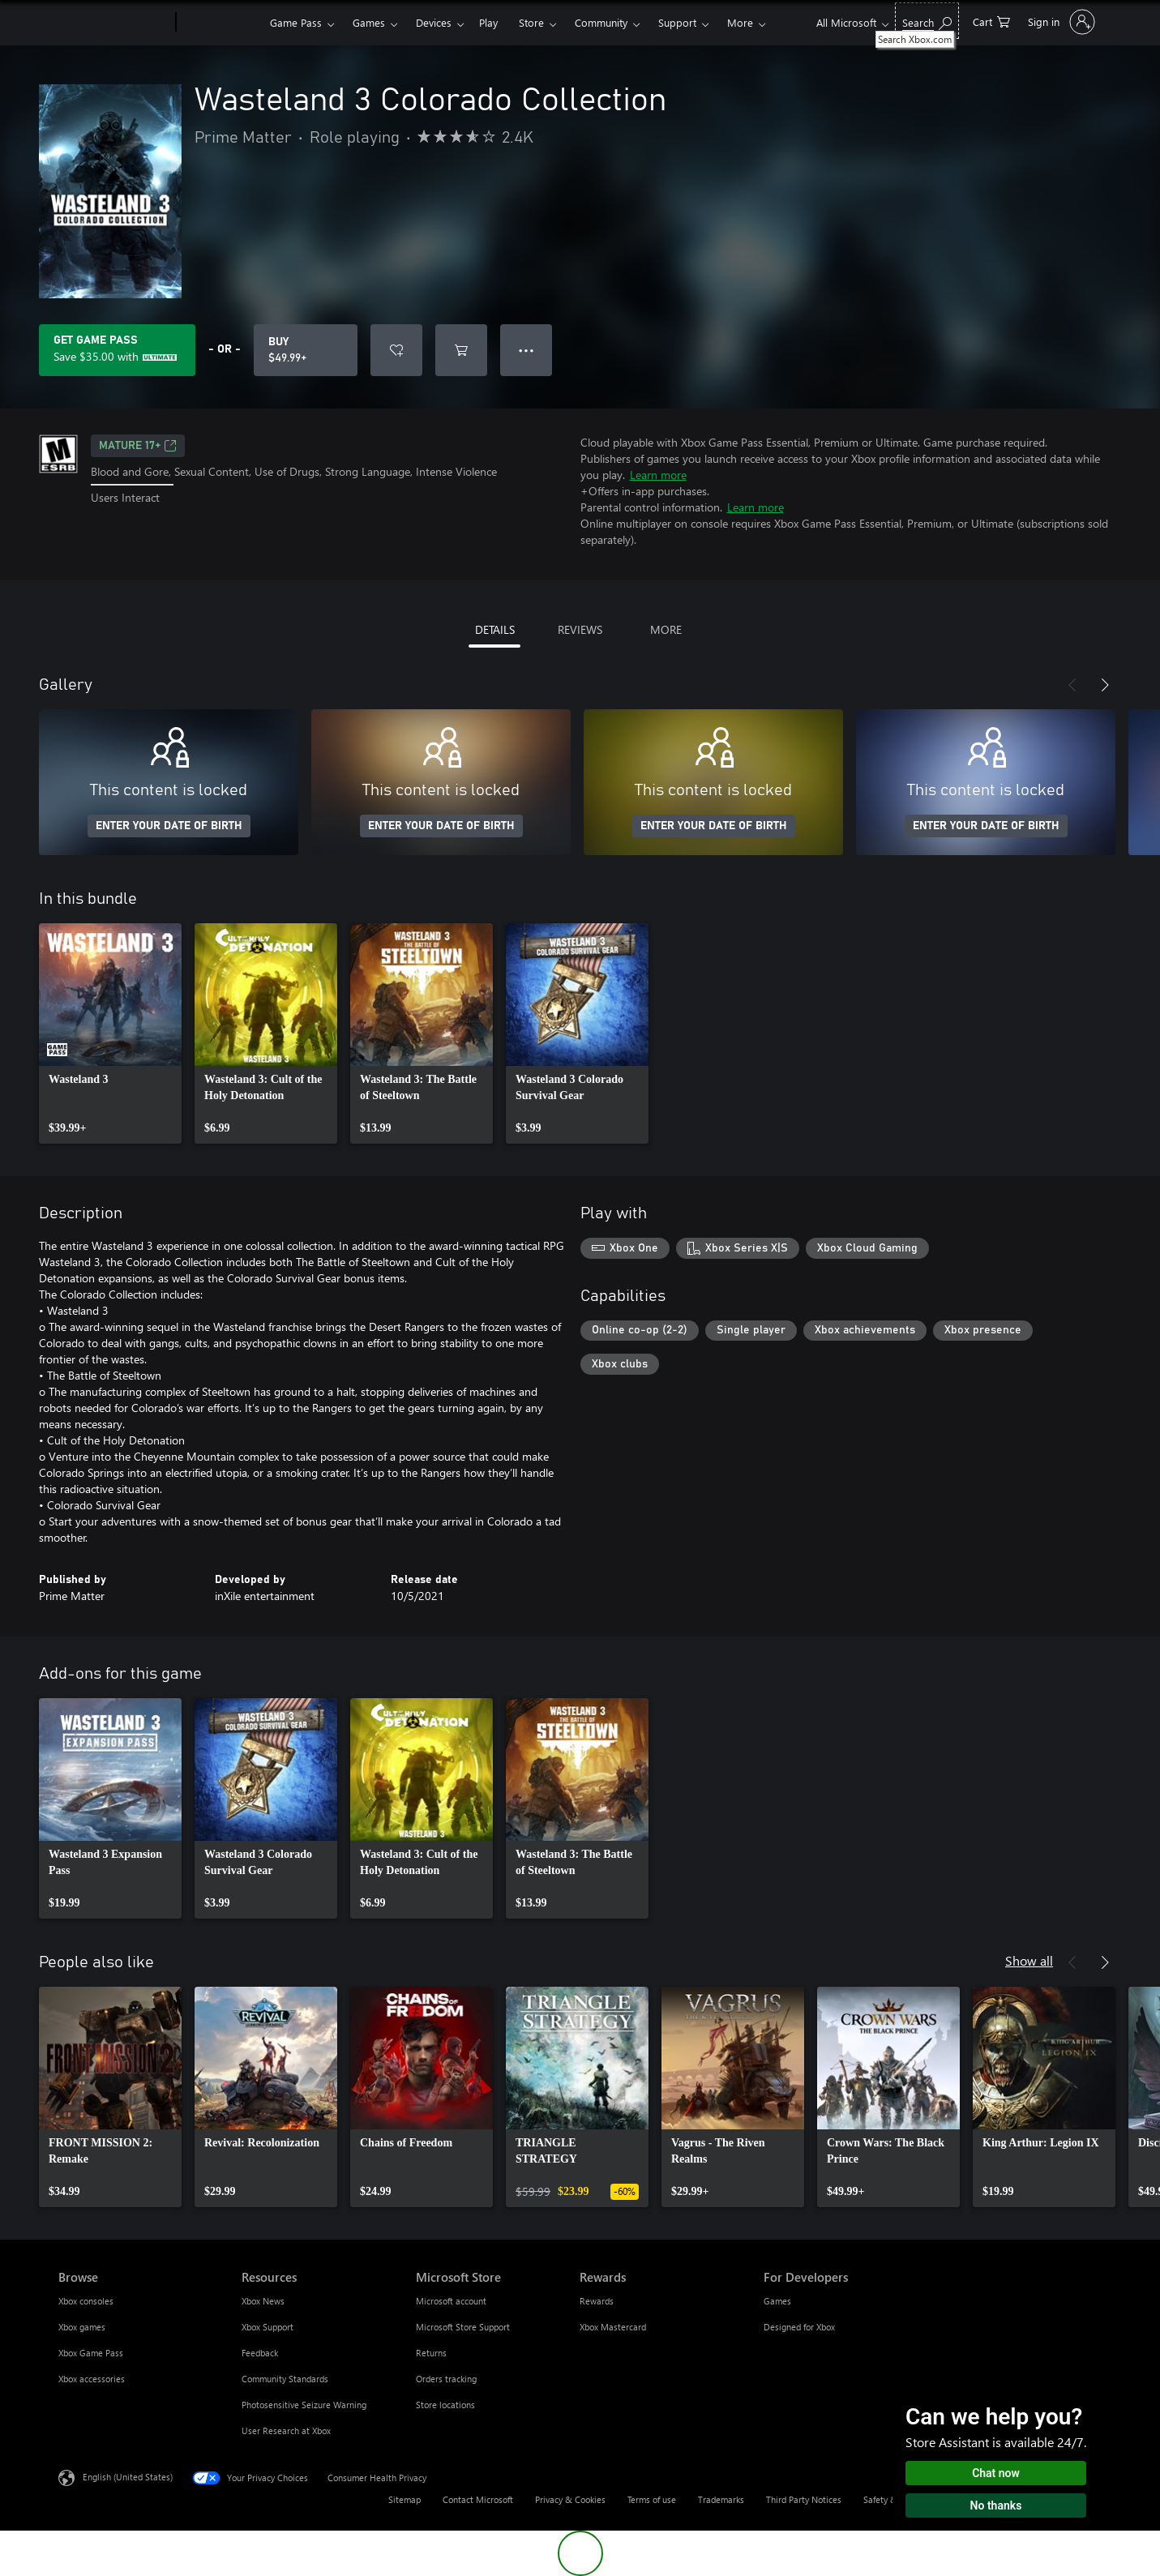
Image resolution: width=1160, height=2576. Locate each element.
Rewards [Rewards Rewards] (597, 2301)
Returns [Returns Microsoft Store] (431, 2352)
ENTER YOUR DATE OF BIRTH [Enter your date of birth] (169, 826)
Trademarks (721, 2499)
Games (369, 22)
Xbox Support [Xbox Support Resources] (267, 2326)
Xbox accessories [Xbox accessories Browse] (91, 2378)
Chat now (996, 2473)
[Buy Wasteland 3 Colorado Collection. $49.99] (305, 350)
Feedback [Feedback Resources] (260, 2352)
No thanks (996, 2505)
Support (677, 22)
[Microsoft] (113, 23)
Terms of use (651, 2499)
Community (601, 22)
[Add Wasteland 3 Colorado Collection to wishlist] (396, 350)
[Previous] (1072, 685)
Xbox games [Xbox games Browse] (81, 2326)
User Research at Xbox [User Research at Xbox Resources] (286, 2430)
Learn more (658, 474)
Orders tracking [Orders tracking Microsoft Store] (446, 2378)
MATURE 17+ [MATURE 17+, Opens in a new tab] (138, 445)
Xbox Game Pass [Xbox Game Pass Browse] (90, 2352)
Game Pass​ (296, 22)
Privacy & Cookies (570, 2499)
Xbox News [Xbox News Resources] (263, 2301)
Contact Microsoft (478, 2499)
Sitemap (404, 2499)
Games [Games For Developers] (777, 2301)
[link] (110, 1033)
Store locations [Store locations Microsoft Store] (445, 2404)
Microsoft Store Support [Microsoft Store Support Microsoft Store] (463, 2326)
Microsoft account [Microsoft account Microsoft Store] (451, 2301)
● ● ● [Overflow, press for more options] (526, 349)
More (740, 22)
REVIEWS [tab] (580, 629)
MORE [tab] (666, 629)
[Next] (1105, 685)
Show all (1029, 1960)
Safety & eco (888, 2499)
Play (488, 22)
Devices (434, 22)
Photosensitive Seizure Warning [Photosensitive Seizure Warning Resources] (304, 2404)
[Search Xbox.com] (927, 20)
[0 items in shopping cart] (991, 21)
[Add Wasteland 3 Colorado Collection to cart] (461, 350)
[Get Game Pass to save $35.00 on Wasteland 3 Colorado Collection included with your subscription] (117, 350)
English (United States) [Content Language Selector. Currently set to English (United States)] (128, 2476)
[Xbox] (221, 23)
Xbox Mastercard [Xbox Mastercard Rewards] (613, 2326)
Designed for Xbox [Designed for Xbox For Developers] (799, 2326)
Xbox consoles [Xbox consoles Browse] (85, 2301)
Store (531, 22)
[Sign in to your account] (1060, 21)
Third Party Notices (803, 2499)
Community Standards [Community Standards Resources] (285, 2378)
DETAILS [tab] (495, 629)
